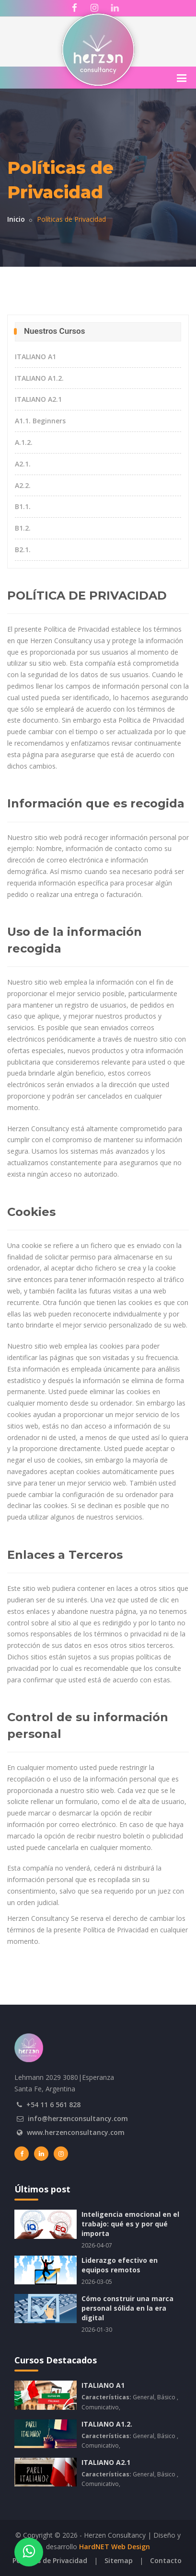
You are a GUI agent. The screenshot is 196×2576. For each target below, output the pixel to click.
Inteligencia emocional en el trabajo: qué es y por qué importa (130, 2224)
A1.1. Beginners (40, 420)
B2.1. (23, 549)
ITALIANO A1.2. (39, 378)
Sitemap (118, 2560)
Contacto (166, 2560)
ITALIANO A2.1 (38, 399)
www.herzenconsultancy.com (76, 2132)
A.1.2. (24, 442)
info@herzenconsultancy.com (78, 2118)
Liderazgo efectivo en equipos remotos (119, 2265)
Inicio (16, 219)
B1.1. (23, 506)
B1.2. (23, 528)
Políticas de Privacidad (49, 2560)
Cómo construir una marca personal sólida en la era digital (127, 2308)
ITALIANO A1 (35, 356)
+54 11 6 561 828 (53, 2104)
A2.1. (23, 463)
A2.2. (23, 485)
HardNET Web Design (114, 2546)
